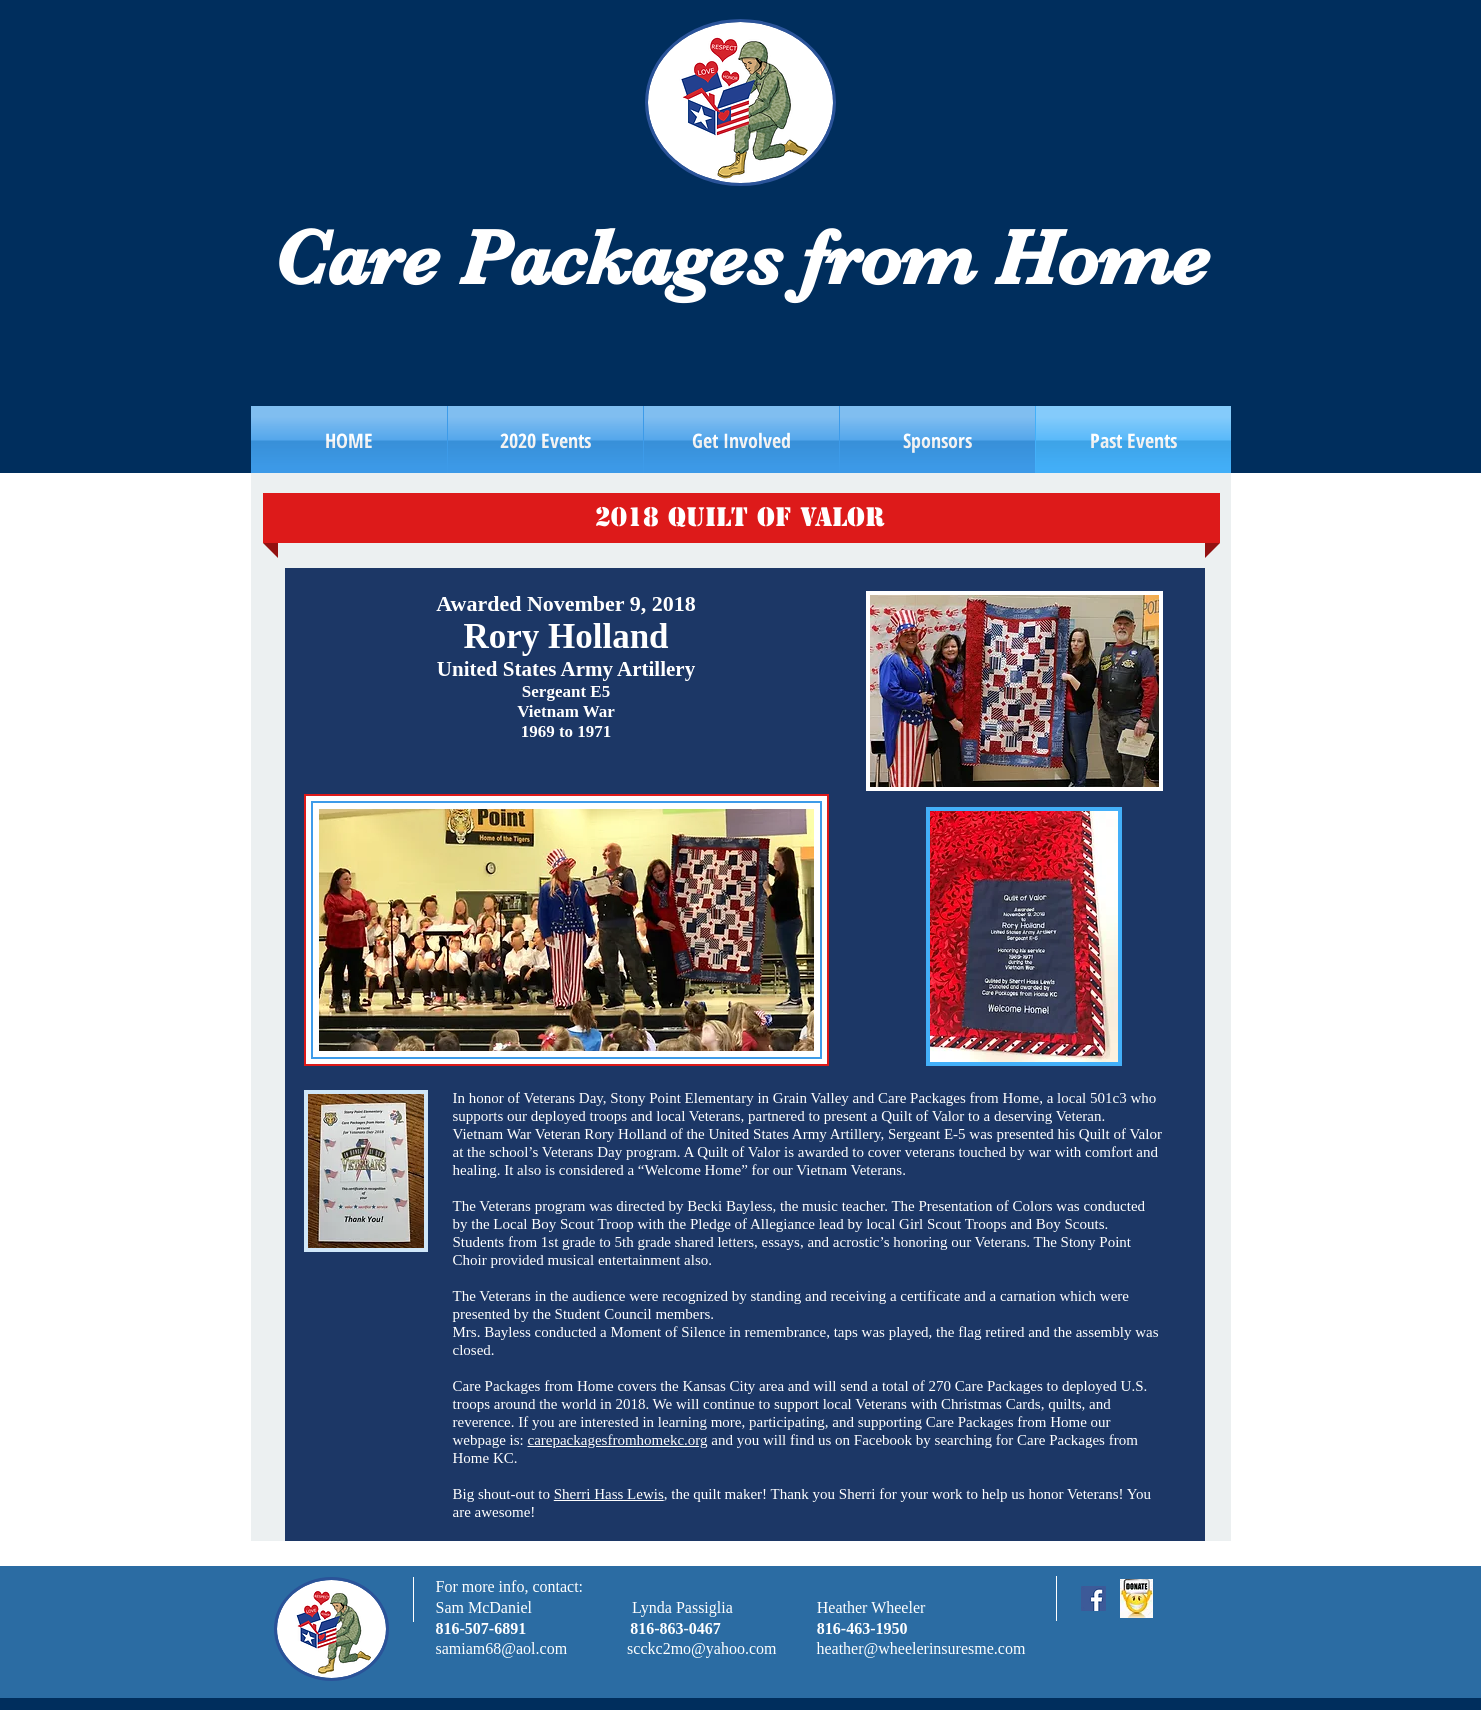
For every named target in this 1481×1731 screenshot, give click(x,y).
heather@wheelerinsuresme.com (920, 1648)
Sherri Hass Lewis (609, 1494)
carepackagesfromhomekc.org (617, 1440)
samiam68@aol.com (502, 1648)
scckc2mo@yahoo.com (701, 1648)
